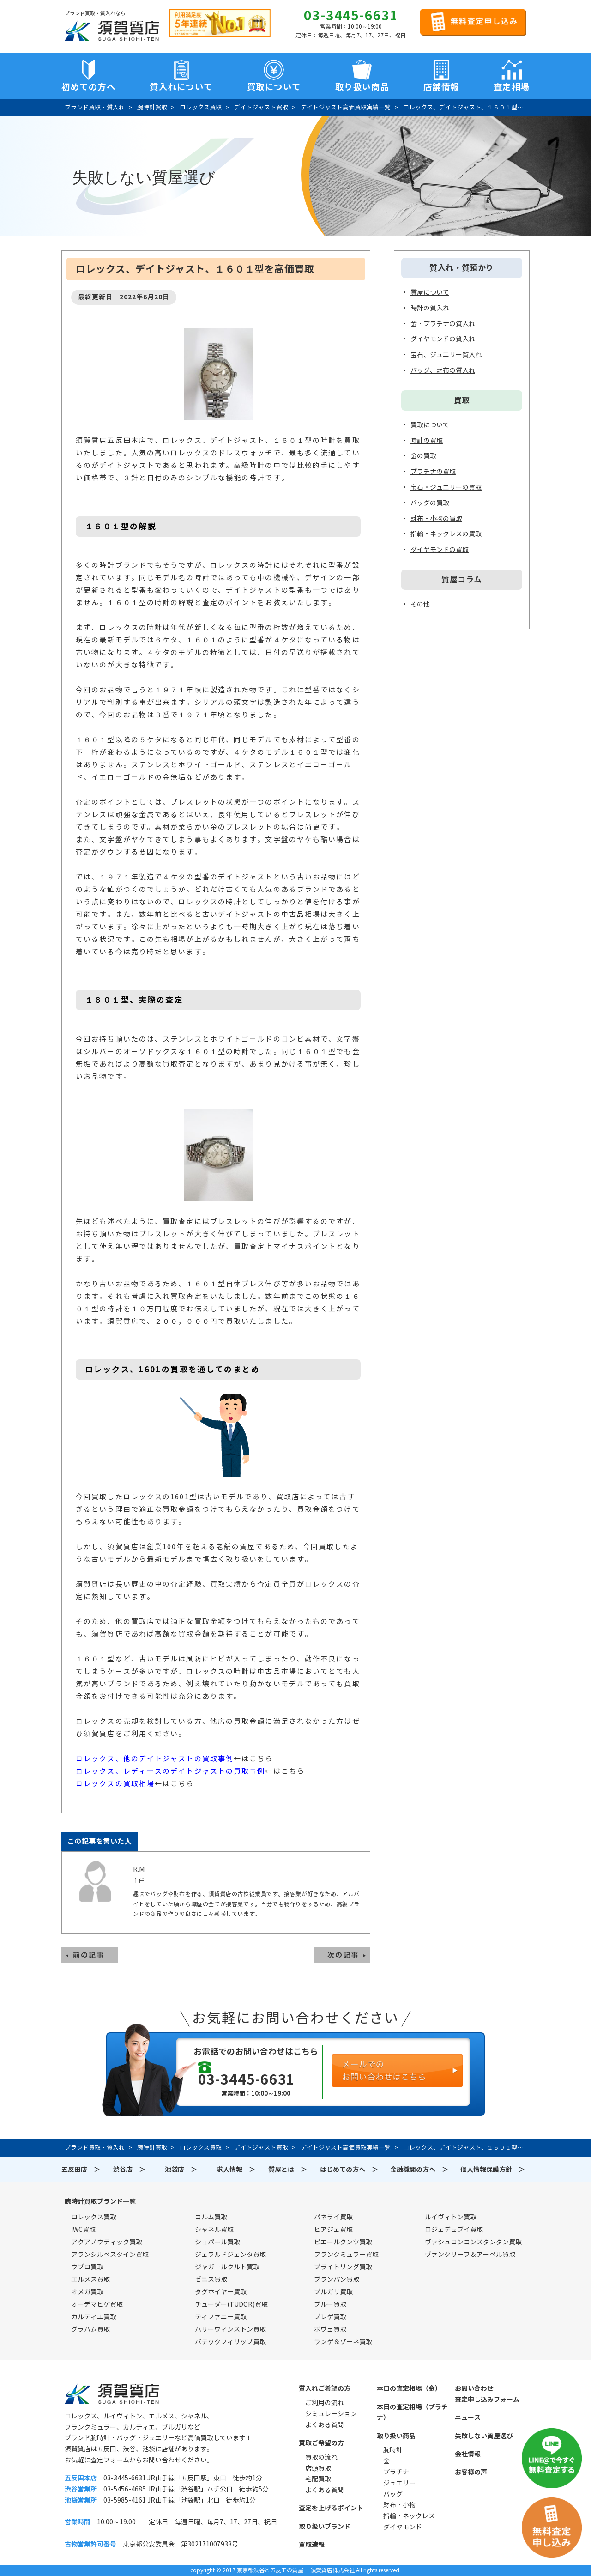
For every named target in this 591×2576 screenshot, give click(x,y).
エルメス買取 (90, 2279)
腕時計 (393, 2450)
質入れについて (181, 86)
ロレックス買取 (93, 2217)
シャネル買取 (214, 2229)
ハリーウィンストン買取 (230, 2329)
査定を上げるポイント (331, 2508)
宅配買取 (318, 2479)
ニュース (468, 2417)
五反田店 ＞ (80, 2169)
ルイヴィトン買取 (450, 2217)
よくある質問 (324, 2425)
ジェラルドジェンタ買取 (230, 2254)
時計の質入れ (429, 308)
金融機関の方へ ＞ (419, 2169)
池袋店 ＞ (181, 2169)
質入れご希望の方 (324, 2388)
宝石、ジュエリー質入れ (446, 355)
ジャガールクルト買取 (227, 2267)
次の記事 (343, 1955)
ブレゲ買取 (330, 2317)
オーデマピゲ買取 (97, 2304)
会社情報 (468, 2454)
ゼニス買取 (211, 2279)
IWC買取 (83, 2229)
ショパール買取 (217, 2242)
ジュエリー (399, 2483)
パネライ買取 (333, 2217)
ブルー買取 (330, 2304)
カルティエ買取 (93, 2317)
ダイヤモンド (402, 2527)
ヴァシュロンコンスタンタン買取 (473, 2242)
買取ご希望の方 (321, 2443)
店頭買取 (318, 2468)
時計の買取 (426, 440)
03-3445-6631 (351, 15)
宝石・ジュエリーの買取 (446, 487)
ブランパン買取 (336, 2279)
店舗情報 (441, 86)
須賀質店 (112, 2393)
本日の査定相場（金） (409, 2388)
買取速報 (312, 2544)
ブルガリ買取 (333, 2292)
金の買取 (423, 456)
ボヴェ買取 (330, 2329)
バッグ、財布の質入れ (442, 370)
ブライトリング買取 (343, 2267)
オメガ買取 (87, 2292)
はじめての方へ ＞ (349, 2169)
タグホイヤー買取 (221, 2292)
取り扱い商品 (362, 86)
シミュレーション (331, 2414)
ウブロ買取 (87, 2267)
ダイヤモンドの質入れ (442, 339)
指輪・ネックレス (409, 2516)
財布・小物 (399, 2505)
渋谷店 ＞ (129, 2169)
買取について (274, 86)
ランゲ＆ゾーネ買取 (343, 2342)
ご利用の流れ (324, 2403)
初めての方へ (88, 86)
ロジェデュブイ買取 (454, 2229)
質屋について (429, 292)
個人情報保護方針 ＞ (492, 2169)
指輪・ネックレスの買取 (446, 534)
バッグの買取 (429, 503)
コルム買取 (211, 2217)
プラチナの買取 (433, 471)
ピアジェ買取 (333, 2229)
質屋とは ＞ (287, 2169)
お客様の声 (471, 2472)
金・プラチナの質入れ (442, 324)
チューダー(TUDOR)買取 (231, 2304)
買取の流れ (321, 2457)
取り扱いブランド (324, 2526)
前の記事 (88, 1955)
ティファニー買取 (221, 2317)
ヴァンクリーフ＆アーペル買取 (470, 2254)
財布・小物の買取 (436, 519)
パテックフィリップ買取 (230, 2342)
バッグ (393, 2494)
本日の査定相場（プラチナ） (412, 2412)
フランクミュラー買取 (346, 2254)
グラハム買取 (90, 2329)
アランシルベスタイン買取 (110, 2254)
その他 (420, 604)
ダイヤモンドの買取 (439, 550)
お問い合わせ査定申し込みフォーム (487, 2394)
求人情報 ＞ (236, 2169)
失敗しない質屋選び (484, 2436)
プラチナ (396, 2472)
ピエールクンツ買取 (343, 2242)
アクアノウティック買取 (106, 2242)
